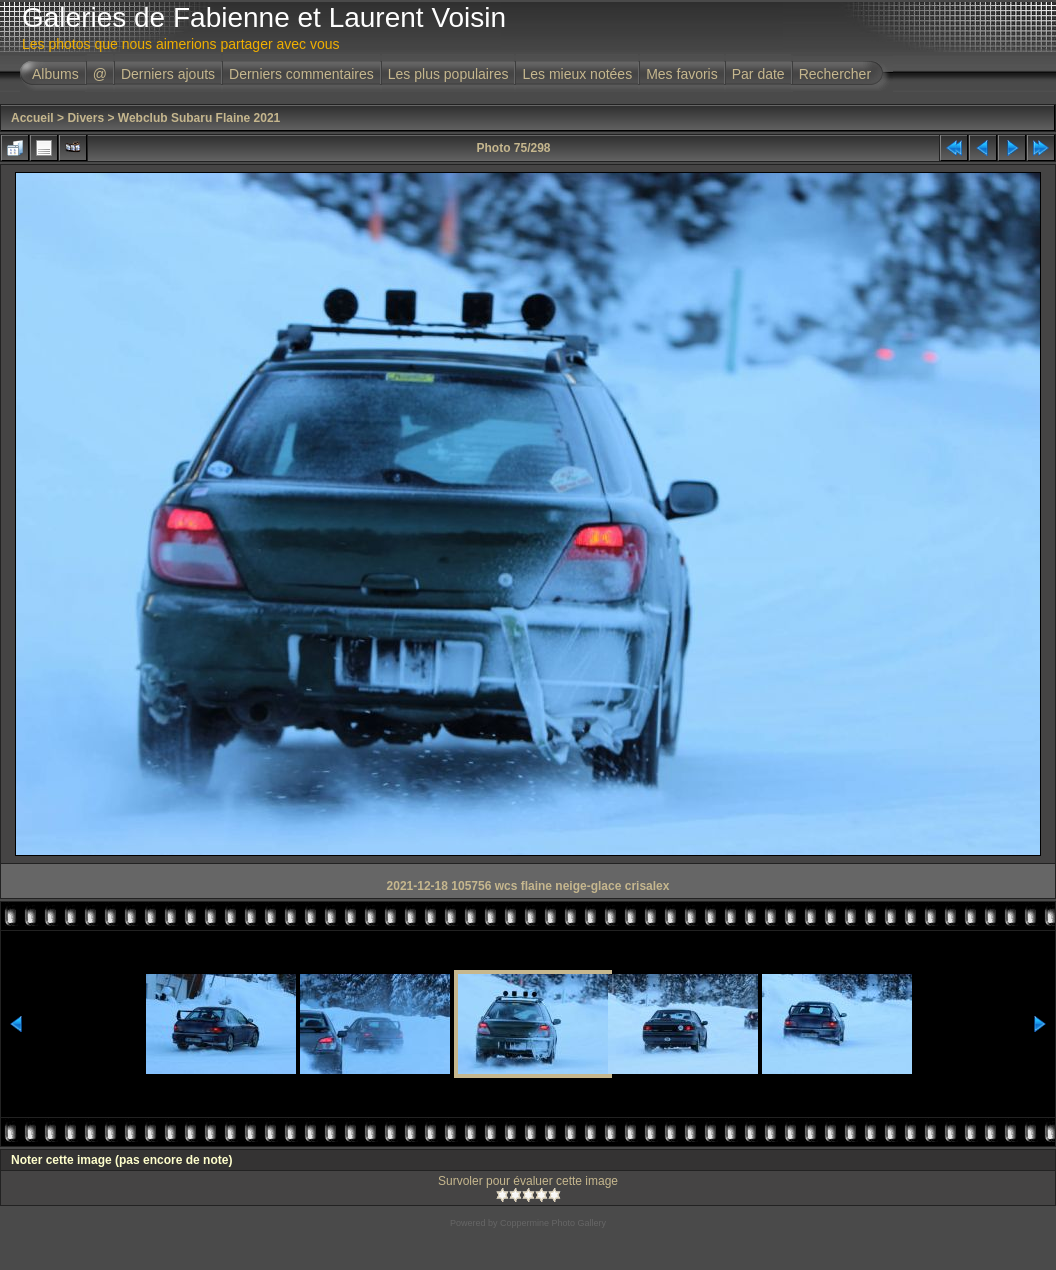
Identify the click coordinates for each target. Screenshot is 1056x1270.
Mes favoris (682, 74)
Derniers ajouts (168, 74)
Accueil (32, 118)
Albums (55, 74)
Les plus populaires (448, 74)
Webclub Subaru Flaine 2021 (199, 118)
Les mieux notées (577, 74)
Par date (758, 74)
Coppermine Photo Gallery (553, 1223)
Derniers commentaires (301, 74)
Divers (85, 118)
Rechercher (835, 74)
